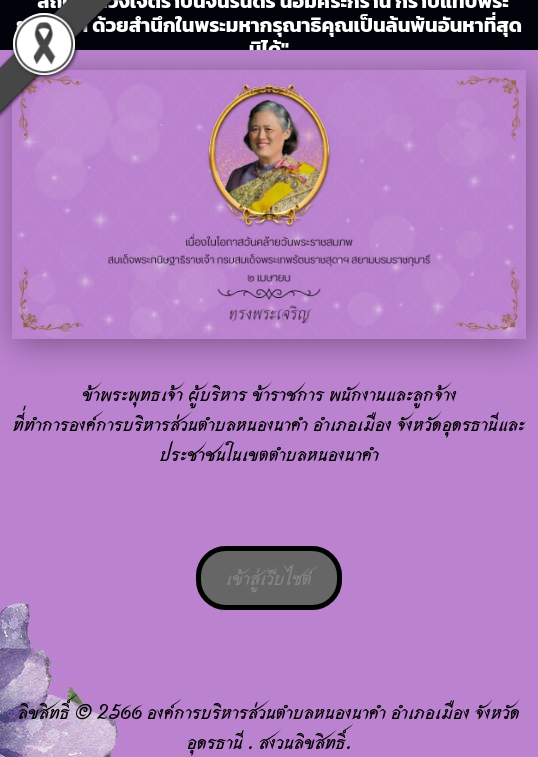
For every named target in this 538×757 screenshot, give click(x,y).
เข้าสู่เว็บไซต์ (269, 578)
